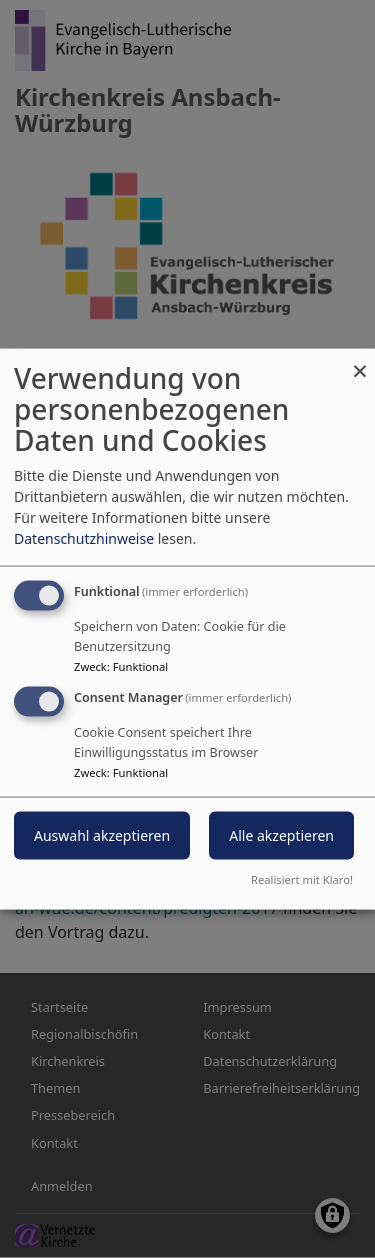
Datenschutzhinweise (84, 538)
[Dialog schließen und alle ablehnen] (360, 361)
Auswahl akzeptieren (102, 835)
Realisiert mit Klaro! (302, 878)
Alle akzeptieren (281, 835)
